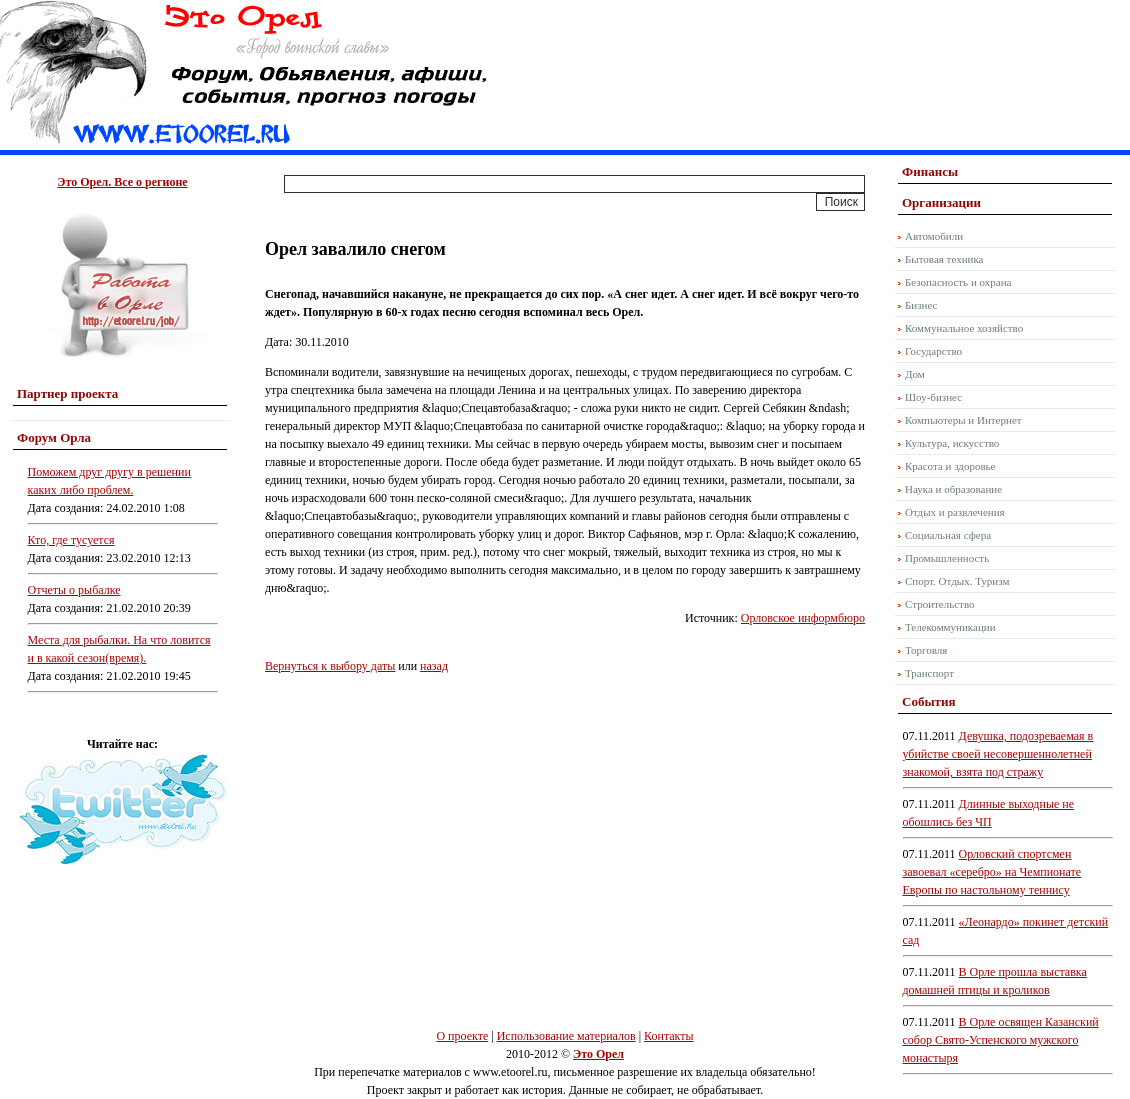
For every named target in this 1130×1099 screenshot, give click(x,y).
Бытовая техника (944, 259)
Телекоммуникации (950, 627)
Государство (933, 351)
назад (434, 666)
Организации (941, 202)
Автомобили (934, 236)
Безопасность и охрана (958, 282)
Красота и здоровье (950, 466)
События (928, 701)
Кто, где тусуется (71, 540)
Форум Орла (54, 437)
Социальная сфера (948, 535)
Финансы (930, 171)
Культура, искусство (952, 443)
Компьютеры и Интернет (963, 420)
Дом (915, 374)
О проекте (462, 1036)
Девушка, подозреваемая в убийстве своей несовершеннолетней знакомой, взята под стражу (998, 754)
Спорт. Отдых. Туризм (957, 581)
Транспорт (929, 673)
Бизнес (921, 305)
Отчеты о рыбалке (74, 590)
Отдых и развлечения (955, 512)
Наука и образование (953, 489)
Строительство (940, 604)
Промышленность (947, 558)
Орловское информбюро (803, 618)
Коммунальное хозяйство (964, 328)
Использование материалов (566, 1036)
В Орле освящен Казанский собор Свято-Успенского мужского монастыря (1001, 1040)
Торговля (926, 650)
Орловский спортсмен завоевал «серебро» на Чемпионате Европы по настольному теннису (992, 872)
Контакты (669, 1036)
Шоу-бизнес (933, 397)
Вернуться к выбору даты (330, 666)
